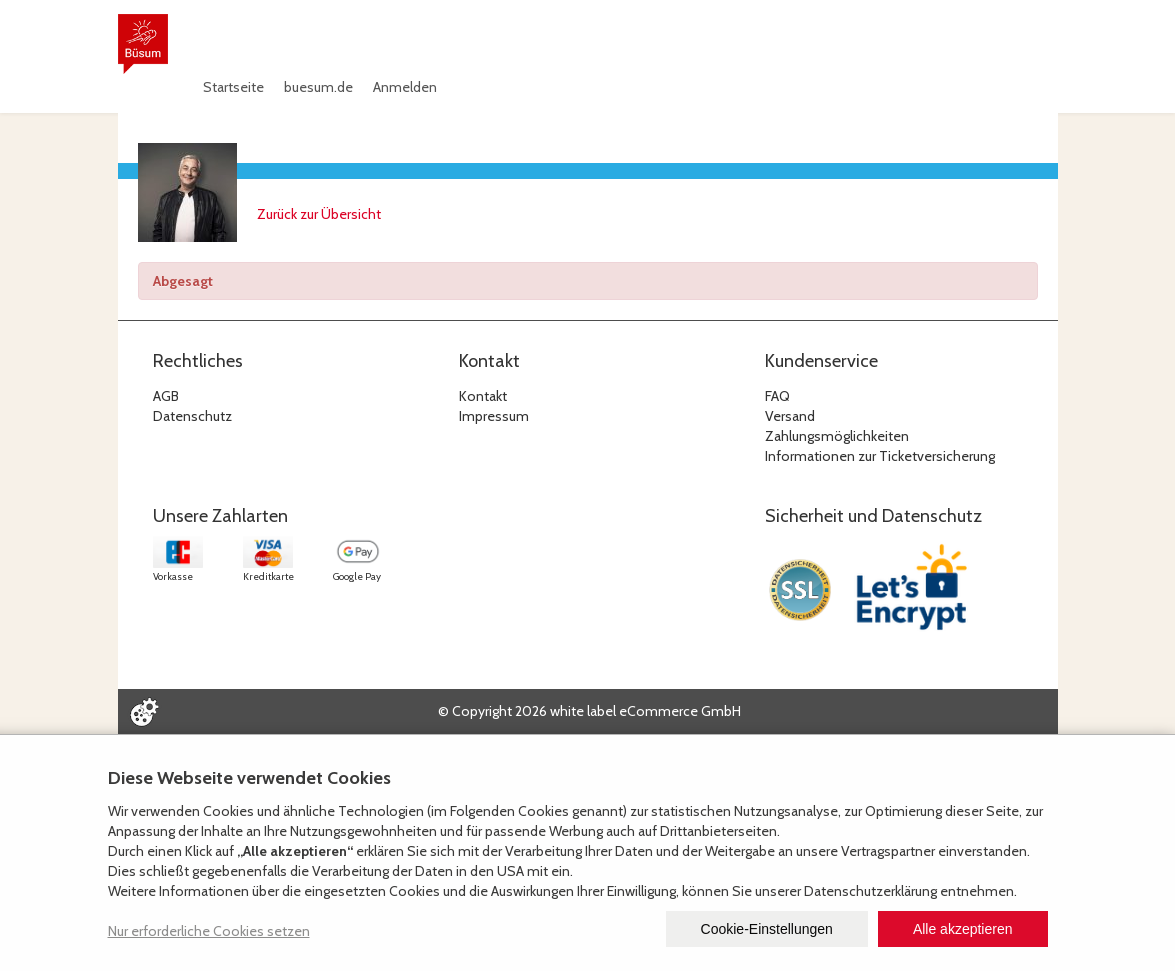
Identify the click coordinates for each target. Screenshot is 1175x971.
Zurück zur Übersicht (319, 214)
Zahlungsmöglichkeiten (837, 436)
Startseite (233, 87)
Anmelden (405, 87)
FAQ (777, 396)
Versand (790, 416)
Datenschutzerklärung (870, 891)
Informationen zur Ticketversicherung (880, 456)
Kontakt (483, 396)
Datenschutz (192, 416)
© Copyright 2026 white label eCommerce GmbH (589, 711)
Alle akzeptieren (963, 929)
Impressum (494, 416)
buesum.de (318, 87)
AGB (166, 396)
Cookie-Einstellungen (767, 929)
